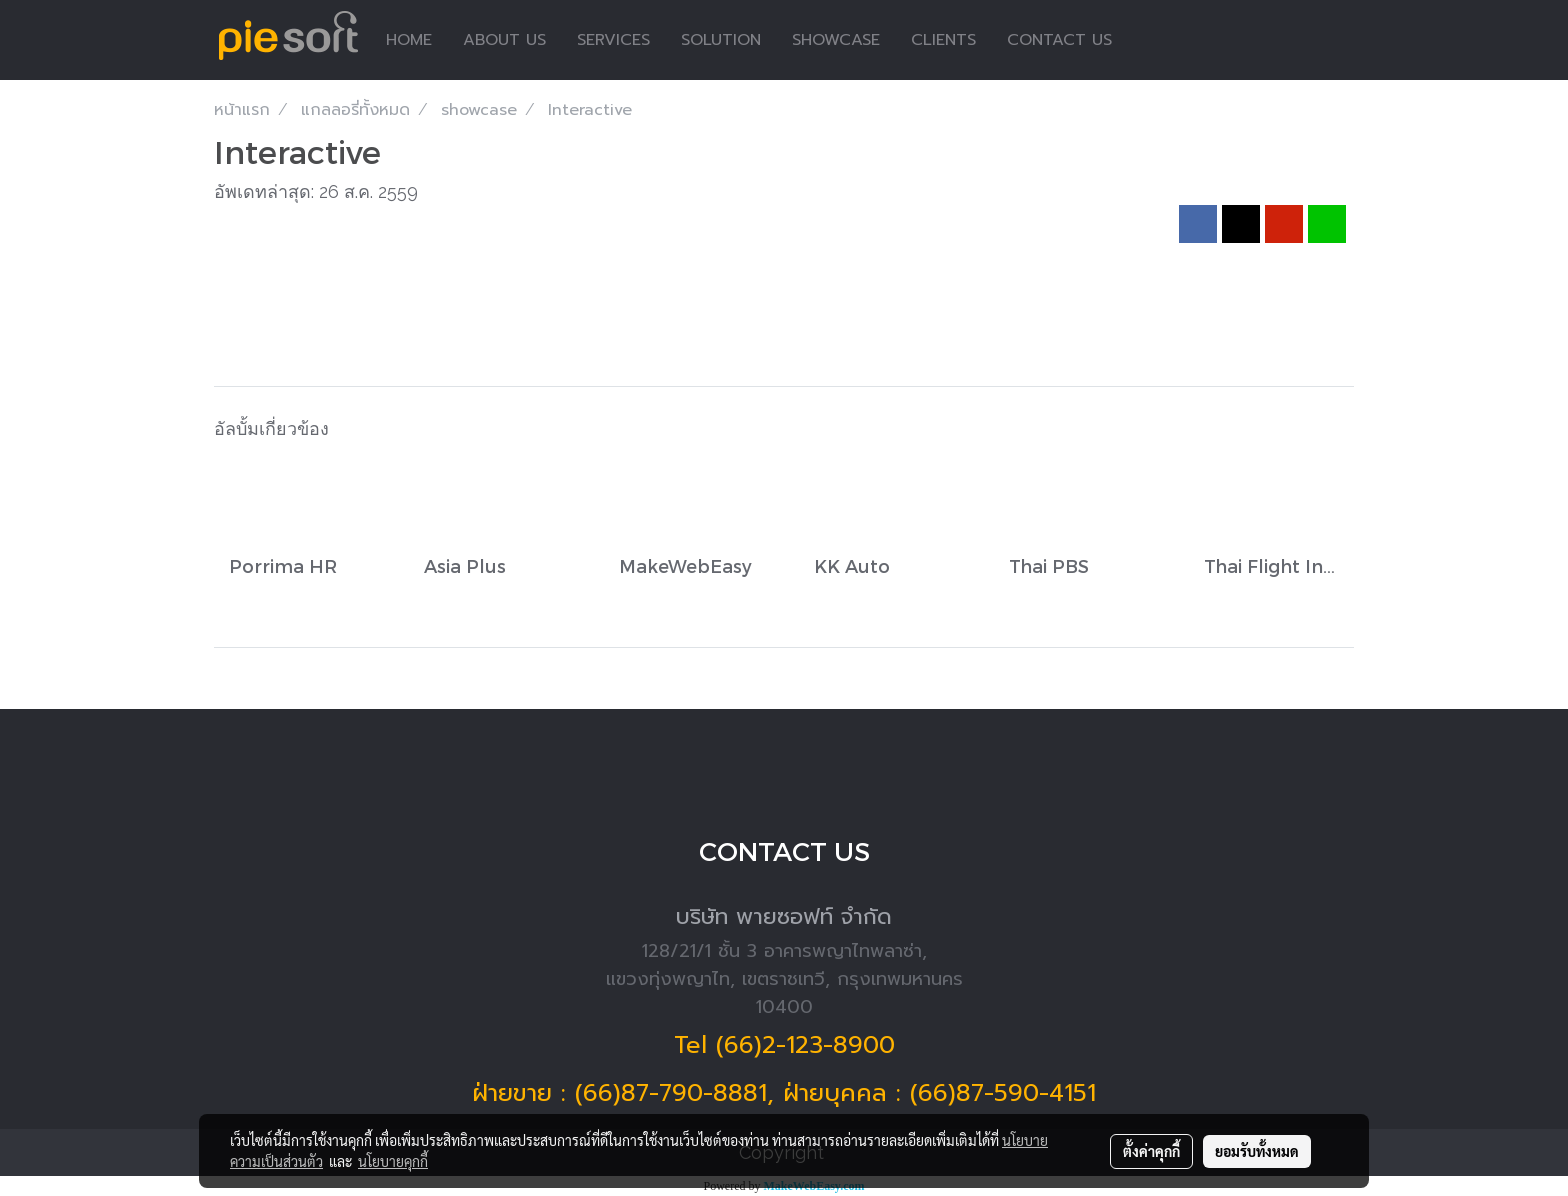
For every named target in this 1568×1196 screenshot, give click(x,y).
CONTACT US (1059, 40)
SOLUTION (721, 40)
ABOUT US (504, 40)
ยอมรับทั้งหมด (1257, 1151)
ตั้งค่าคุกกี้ (1151, 1151)
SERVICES (613, 40)
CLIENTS (943, 40)
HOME (409, 40)
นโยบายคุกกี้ (393, 1161)
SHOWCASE (836, 40)
